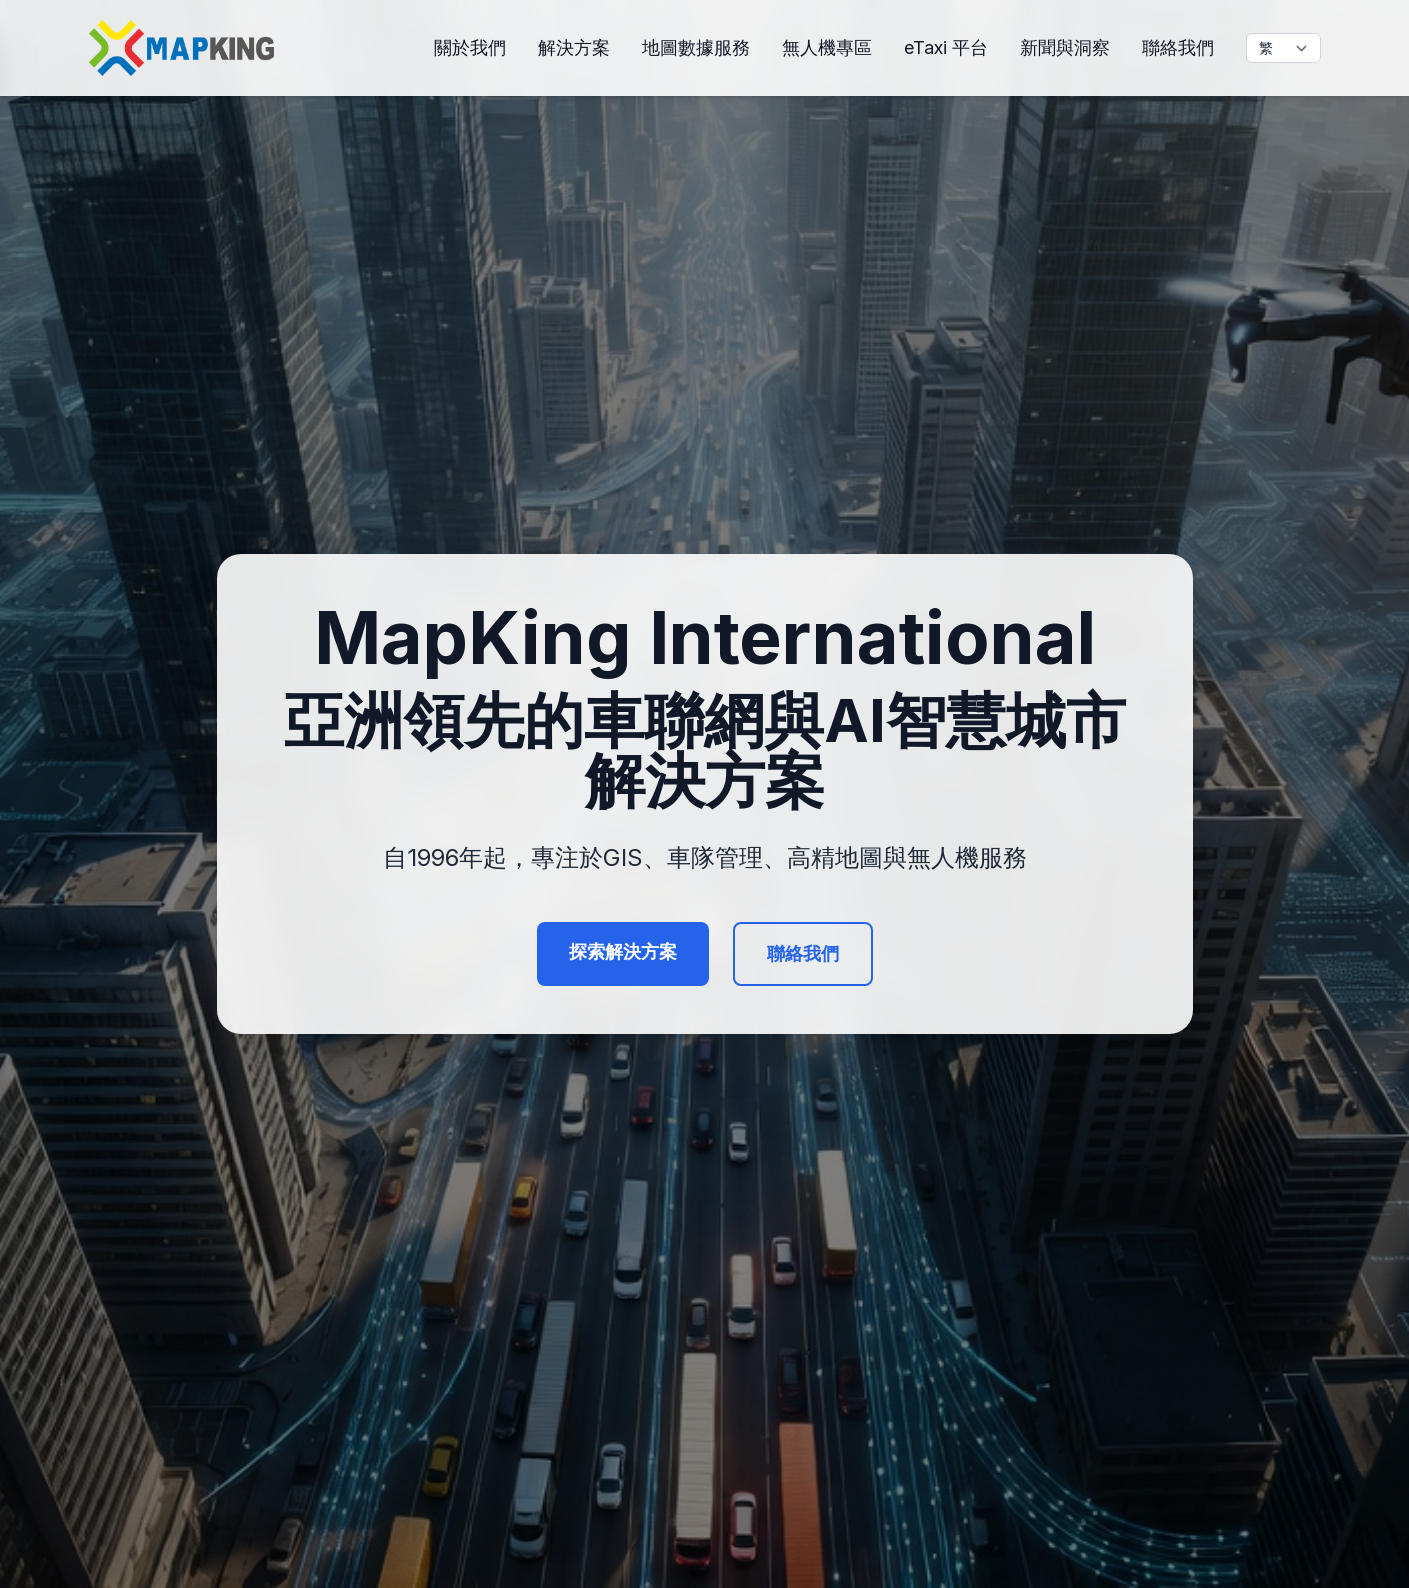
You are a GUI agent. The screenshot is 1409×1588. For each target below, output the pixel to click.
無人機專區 (827, 47)
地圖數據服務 (696, 47)
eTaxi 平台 (946, 47)
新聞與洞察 (1065, 47)
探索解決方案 (623, 951)
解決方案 (574, 47)
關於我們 (470, 47)
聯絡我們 (1178, 47)
